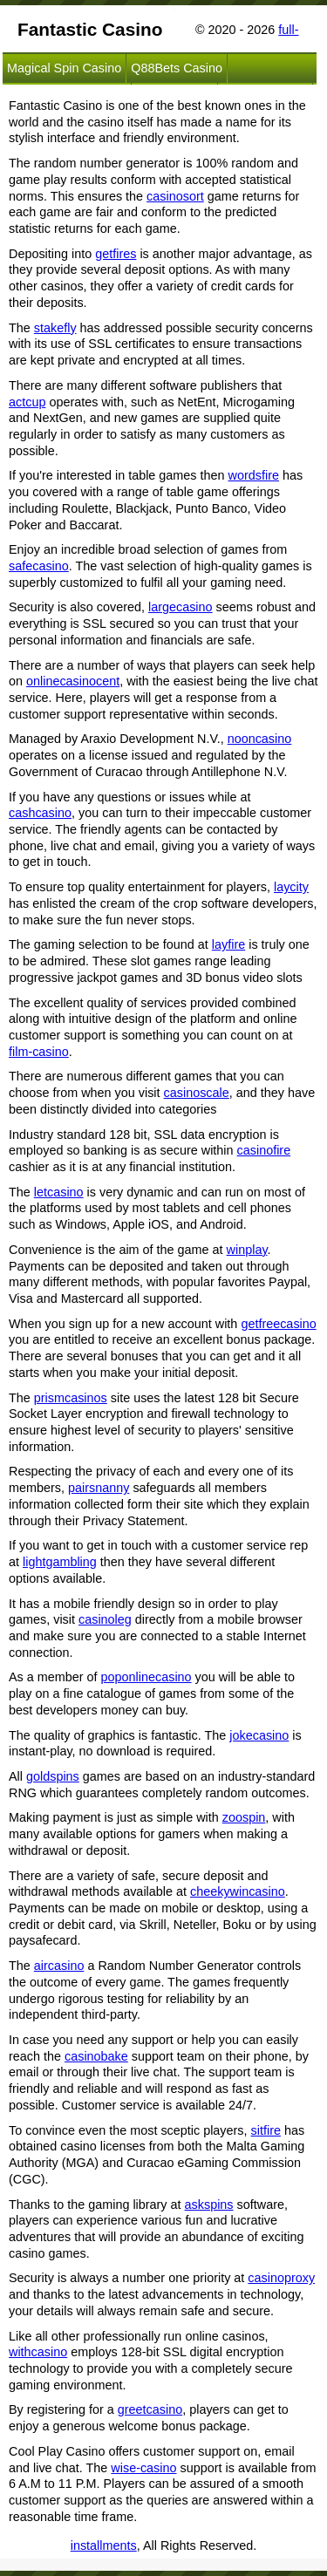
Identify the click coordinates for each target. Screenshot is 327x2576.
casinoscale (196, 1093)
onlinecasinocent (72, 681)
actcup (27, 402)
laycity (291, 887)
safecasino (39, 566)
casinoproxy (281, 2278)
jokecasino (259, 1735)
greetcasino (150, 2409)
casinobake (96, 2056)
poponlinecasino (146, 1677)
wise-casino (143, 2468)
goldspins (52, 1776)
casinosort (175, 196)
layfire (228, 944)
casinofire (264, 1150)
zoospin (244, 1817)
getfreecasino (278, 1324)
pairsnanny (98, 1488)
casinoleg (105, 1619)
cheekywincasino (237, 1891)
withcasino (38, 2352)
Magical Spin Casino (64, 68)
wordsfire (253, 475)
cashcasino (40, 813)
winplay (247, 1250)
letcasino (59, 1192)
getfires (115, 254)
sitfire (266, 2130)
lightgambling (60, 1562)
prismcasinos (70, 1398)
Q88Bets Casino (176, 68)
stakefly (55, 328)
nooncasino (260, 739)
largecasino (180, 607)
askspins (209, 2204)
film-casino (39, 1052)
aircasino (59, 1966)
